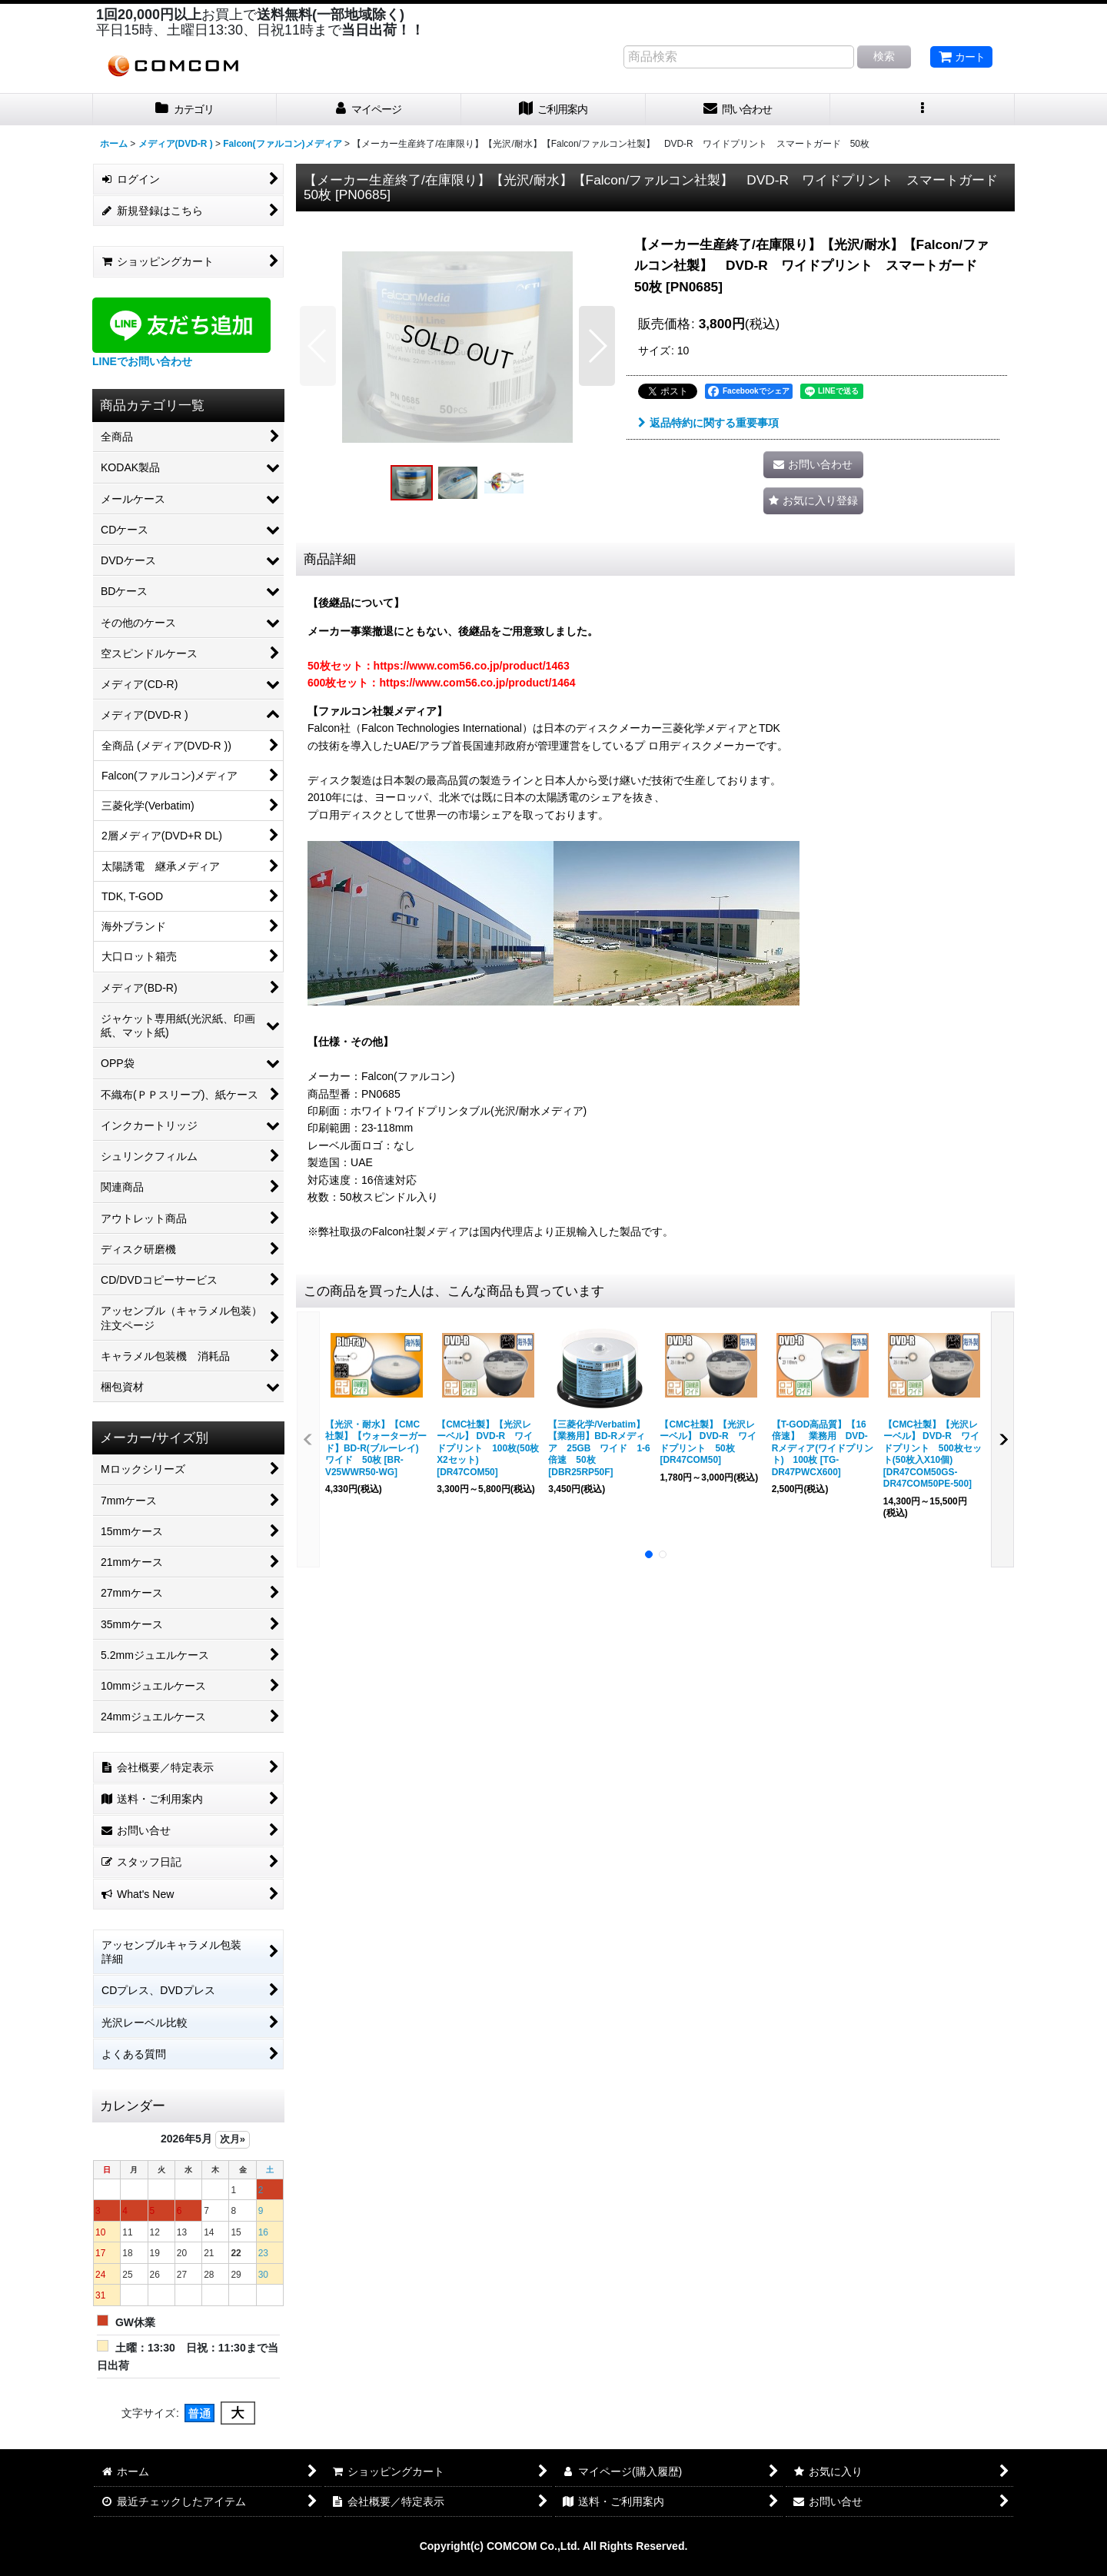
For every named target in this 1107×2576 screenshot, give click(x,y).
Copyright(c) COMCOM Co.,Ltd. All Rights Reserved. (554, 2546)
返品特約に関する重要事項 (708, 423)
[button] (922, 109)
